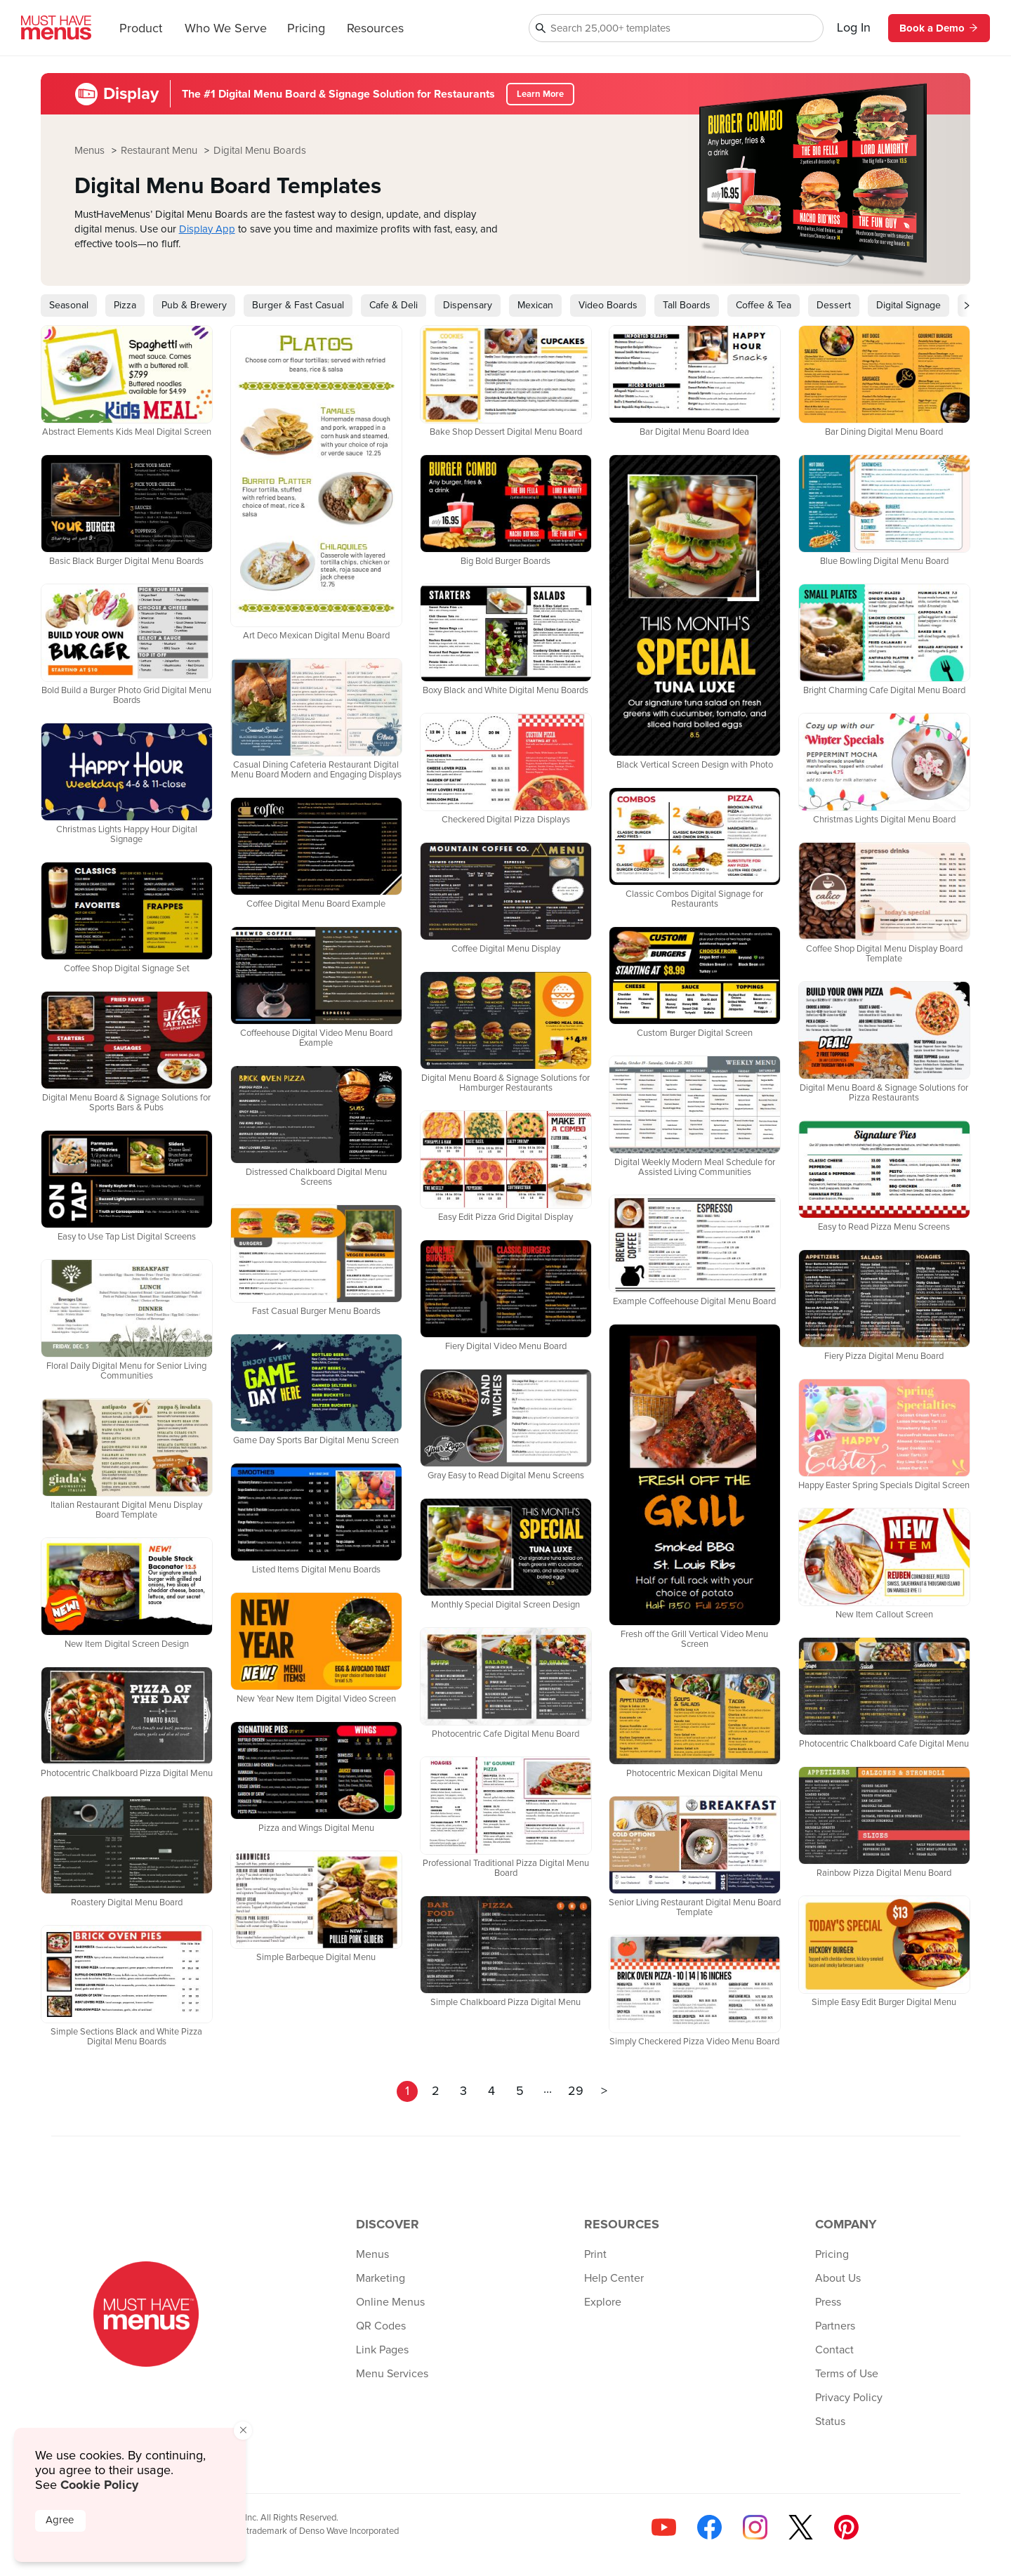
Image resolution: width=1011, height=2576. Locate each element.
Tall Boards (687, 305)
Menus (90, 150)
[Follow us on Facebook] (709, 2527)
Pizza (125, 305)
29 (575, 2091)
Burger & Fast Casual (298, 305)
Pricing (306, 28)
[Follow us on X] (801, 2527)
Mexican (535, 305)
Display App (207, 229)
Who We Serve (226, 28)
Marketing (380, 2278)
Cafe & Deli (393, 305)
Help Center (614, 2278)
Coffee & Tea (763, 305)
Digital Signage (908, 305)
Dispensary (467, 305)
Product (140, 28)
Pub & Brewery (194, 305)
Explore (602, 2302)
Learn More (540, 94)
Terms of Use (846, 2373)
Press (828, 2302)
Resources (375, 28)
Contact (834, 2349)
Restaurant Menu (160, 150)
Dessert (834, 305)
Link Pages (382, 2349)
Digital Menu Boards (259, 150)
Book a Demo (939, 28)
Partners (835, 2326)
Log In (854, 28)
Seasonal (68, 305)
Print (595, 2254)
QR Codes (381, 2326)
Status (830, 2421)
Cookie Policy (99, 2484)
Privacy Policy (849, 2397)
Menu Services (392, 2373)
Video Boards (608, 305)
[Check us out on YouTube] (664, 2527)
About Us (838, 2278)
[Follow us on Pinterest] (846, 2527)
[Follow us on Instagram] (755, 2527)
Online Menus (390, 2302)
